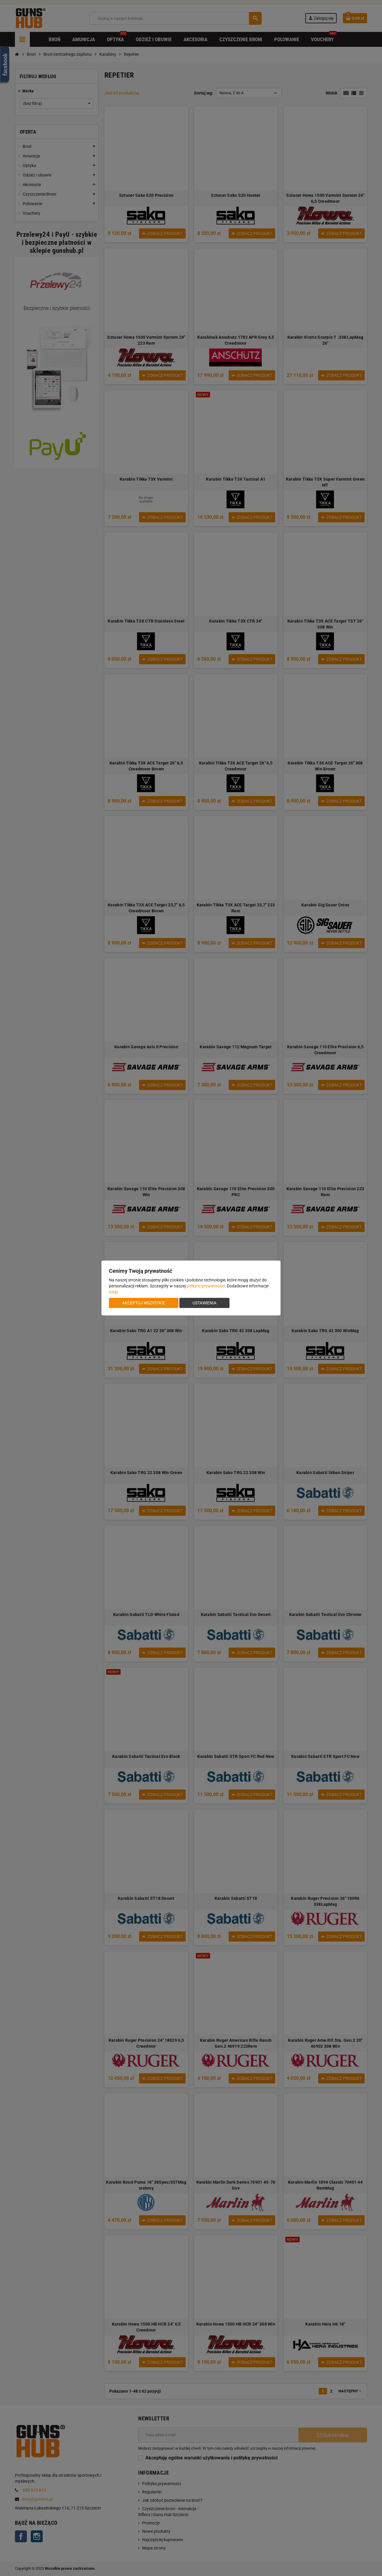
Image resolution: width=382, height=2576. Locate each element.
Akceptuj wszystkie (143, 1303)
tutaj (113, 1291)
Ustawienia (204, 1303)
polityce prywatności (206, 1286)
